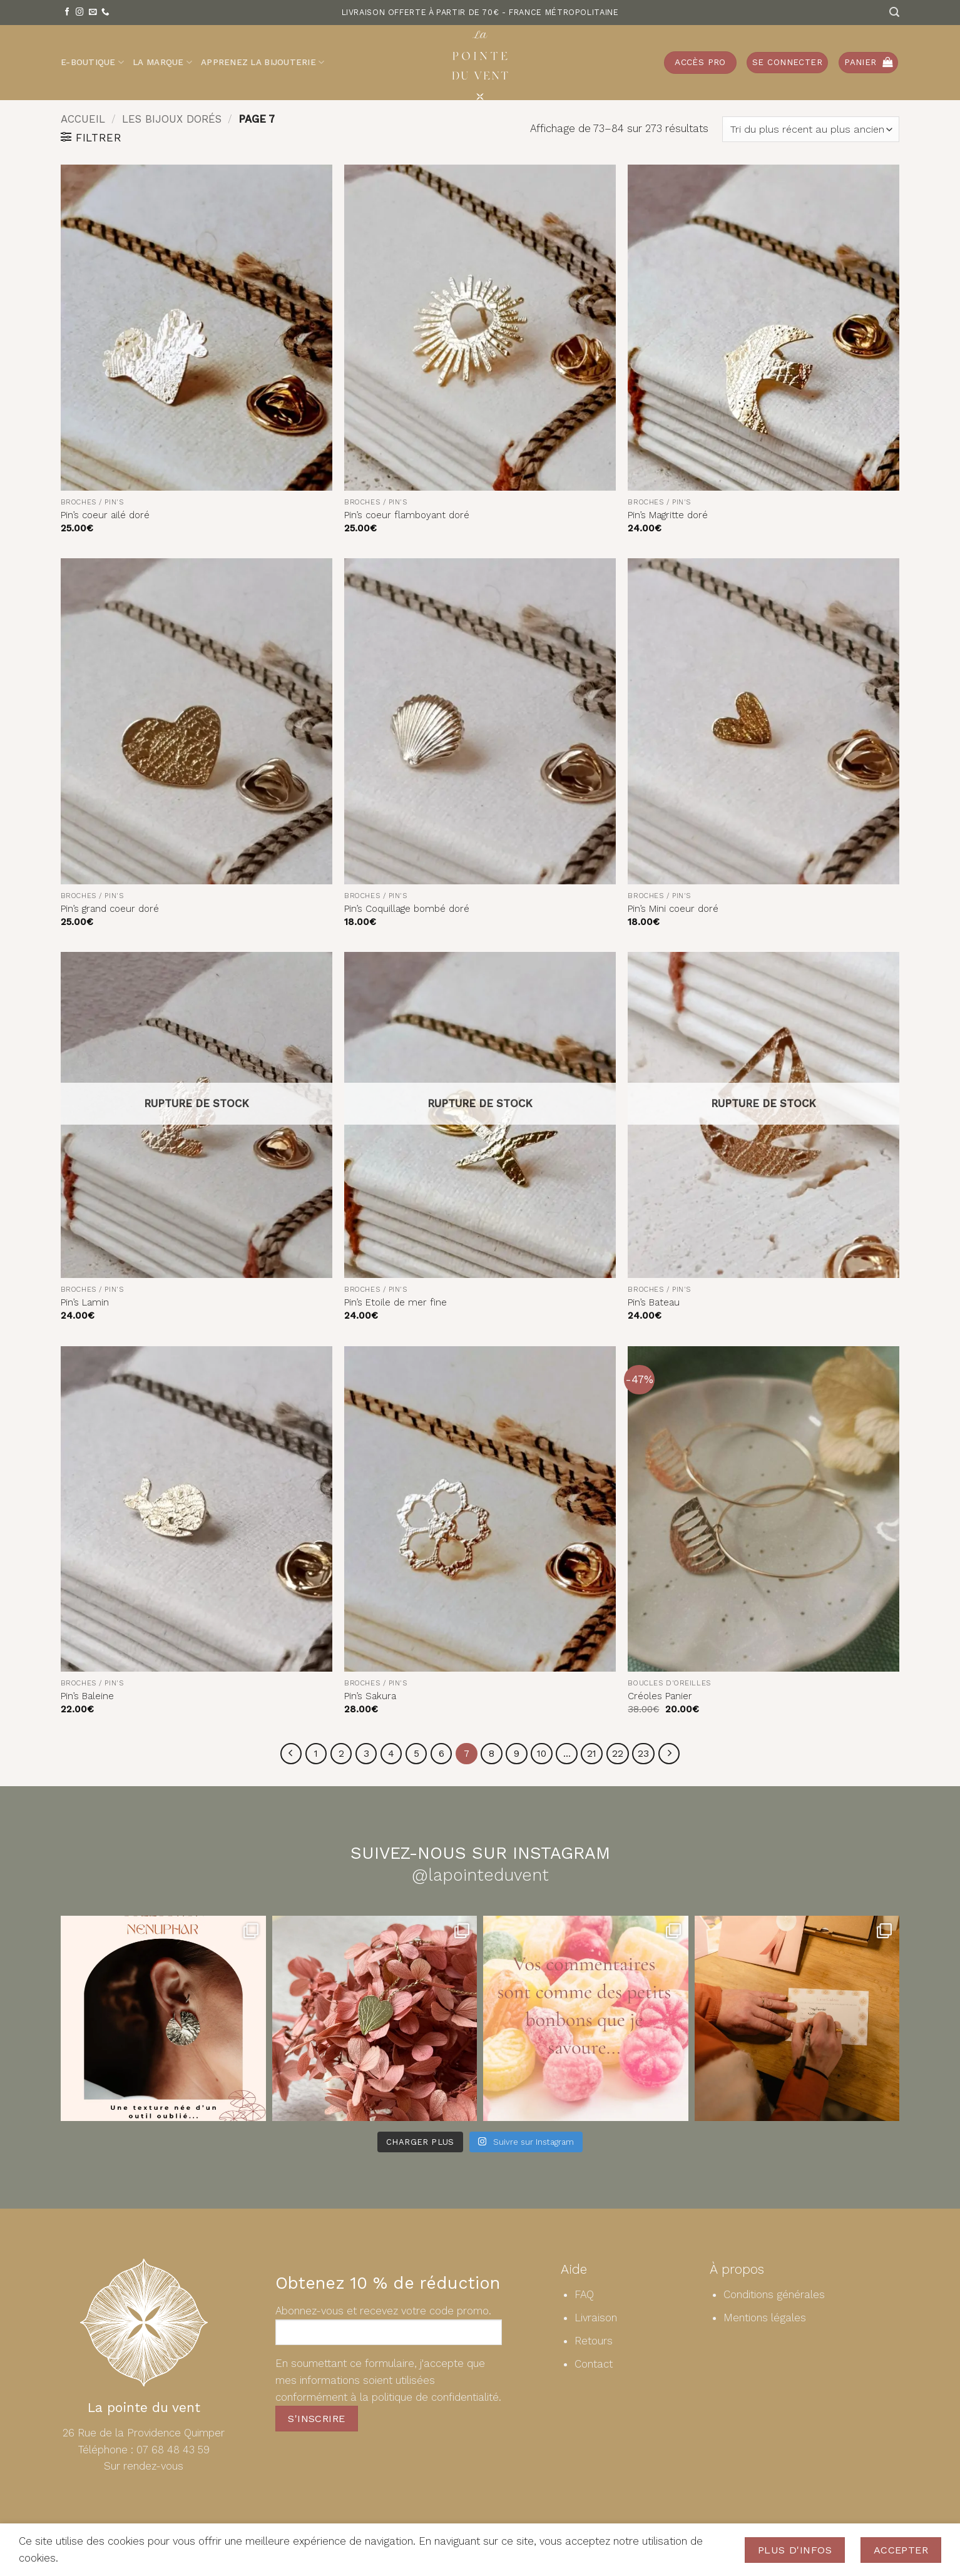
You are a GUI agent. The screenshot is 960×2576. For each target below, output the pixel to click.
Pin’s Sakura (370, 1696)
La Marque (162, 62)
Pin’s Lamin (85, 1302)
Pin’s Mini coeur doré (673, 908)
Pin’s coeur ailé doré (105, 515)
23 (647, 1754)
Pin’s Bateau (654, 1302)
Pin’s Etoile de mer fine (395, 1302)
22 (620, 1754)
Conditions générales (774, 2295)
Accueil (83, 119)
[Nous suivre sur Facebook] (67, 12)
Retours (593, 2341)
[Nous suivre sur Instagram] (80, 12)
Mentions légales (764, 2318)
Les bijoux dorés (172, 119)
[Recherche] (894, 12)
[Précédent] (287, 1754)
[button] (787, 62)
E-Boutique (92, 62)
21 (595, 1754)
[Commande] (810, 129)
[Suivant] (673, 1754)
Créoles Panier (660, 1696)
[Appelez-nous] (105, 12)
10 (543, 1754)
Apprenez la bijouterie (262, 62)
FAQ (584, 2295)
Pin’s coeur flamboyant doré (406, 515)
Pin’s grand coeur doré (110, 908)
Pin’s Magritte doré (668, 515)
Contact (593, 2364)
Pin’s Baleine (87, 1696)
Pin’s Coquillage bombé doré (406, 908)
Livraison (595, 2318)
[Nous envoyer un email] (93, 12)
